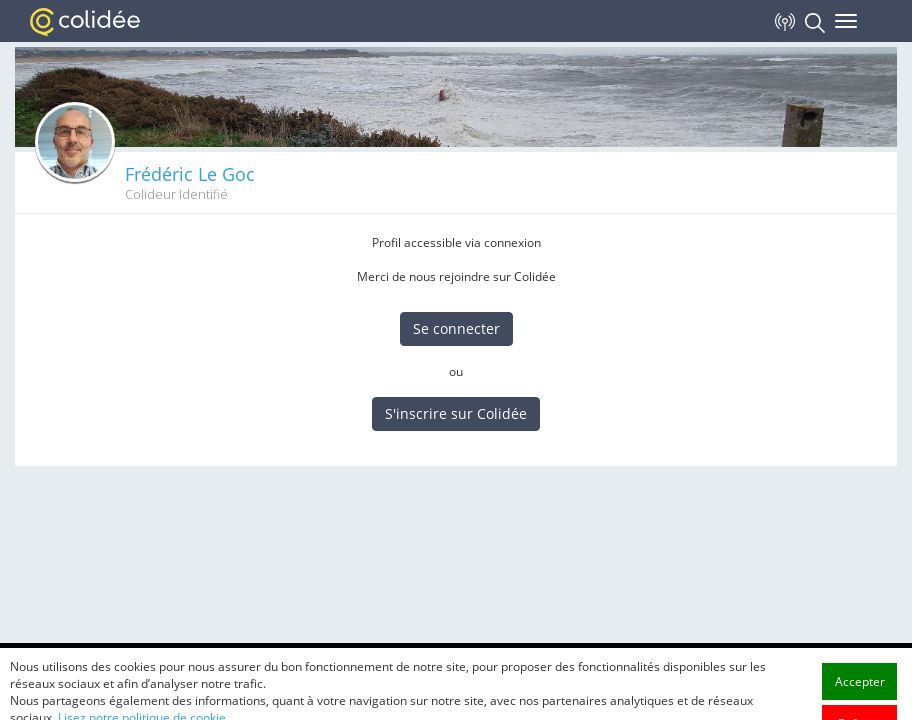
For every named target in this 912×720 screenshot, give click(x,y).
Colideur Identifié (176, 194)
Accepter (860, 701)
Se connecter (456, 328)
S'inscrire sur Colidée (456, 413)
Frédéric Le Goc (190, 174)
